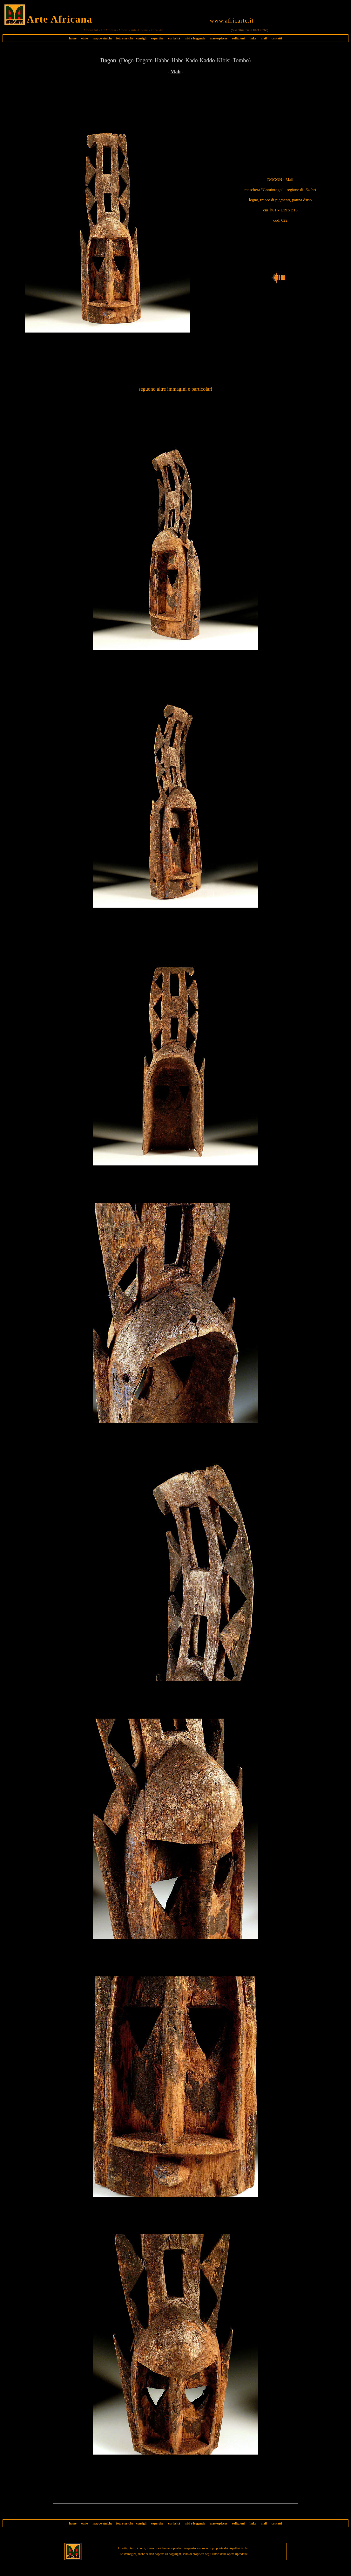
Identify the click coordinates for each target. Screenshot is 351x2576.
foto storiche (124, 38)
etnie (83, 38)
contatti (277, 38)
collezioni (238, 38)
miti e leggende (195, 38)
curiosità (174, 38)
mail (264, 38)
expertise (157, 38)
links (252, 38)
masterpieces (218, 38)
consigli (141, 38)
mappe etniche (102, 38)
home (72, 38)
